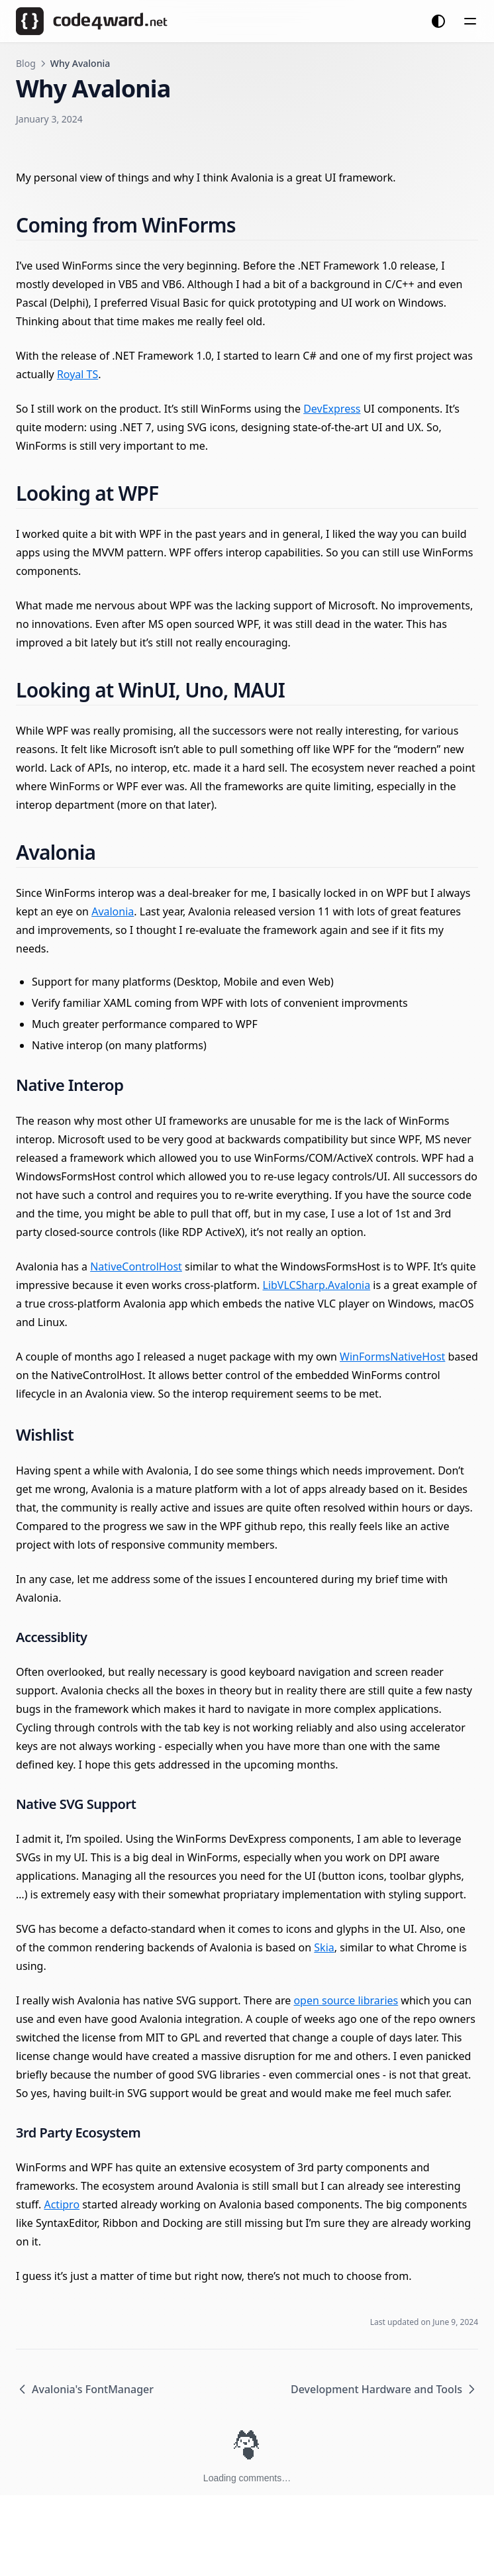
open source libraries (345, 2000)
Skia (324, 1947)
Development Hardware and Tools (384, 2389)
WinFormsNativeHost (392, 1356)
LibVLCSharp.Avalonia (317, 1285)
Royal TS (77, 374)
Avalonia (112, 911)
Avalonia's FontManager (85, 2389)
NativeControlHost (136, 1266)
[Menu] (470, 21)
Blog (26, 63)
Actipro (61, 2204)
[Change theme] (438, 21)
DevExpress (331, 408)
